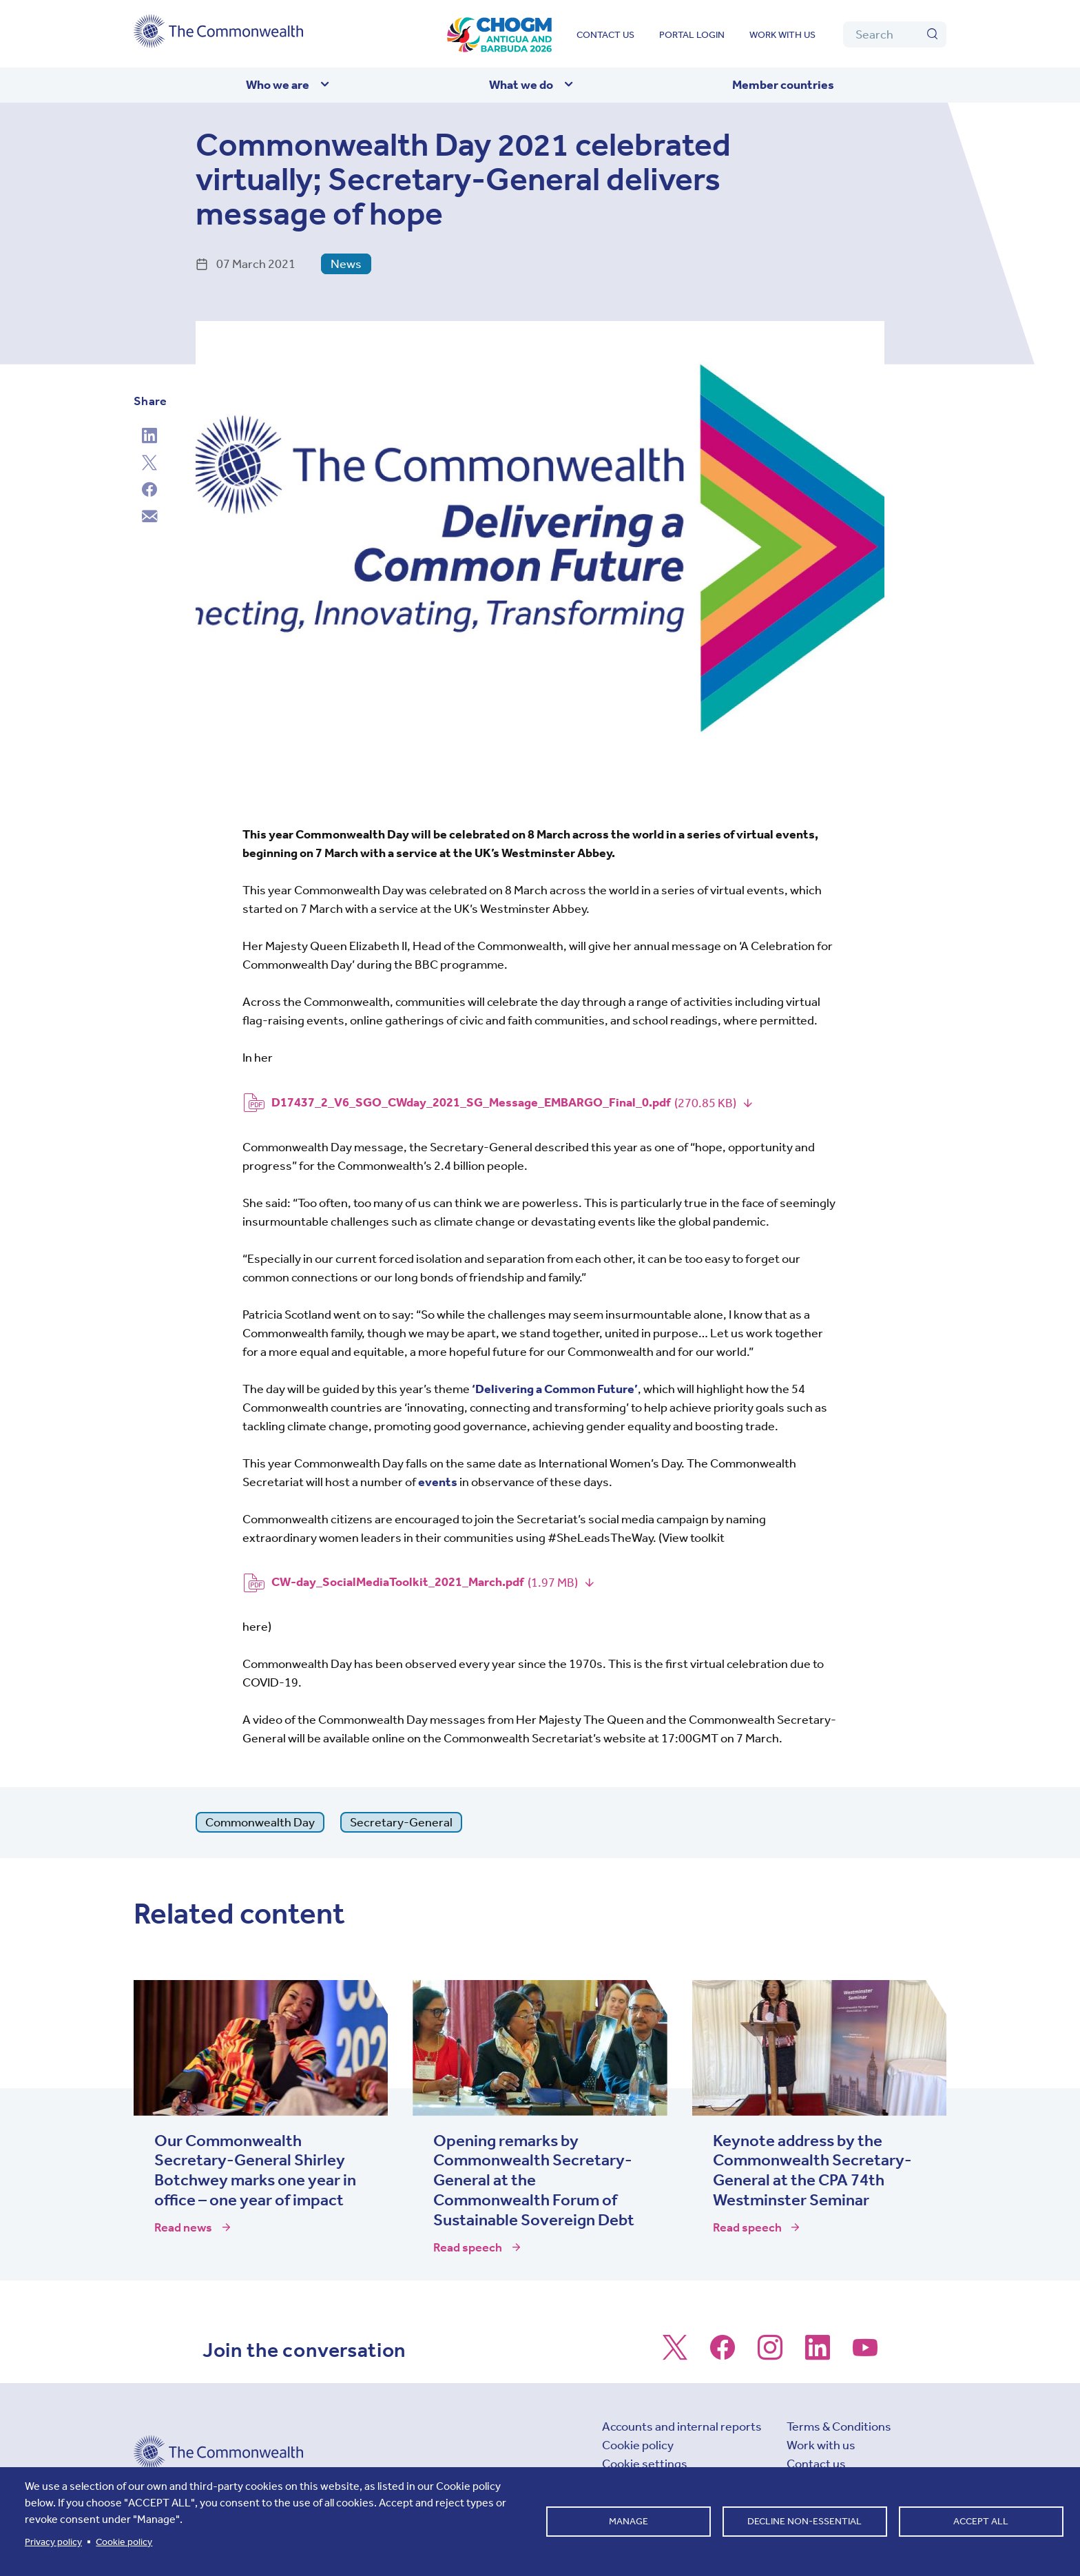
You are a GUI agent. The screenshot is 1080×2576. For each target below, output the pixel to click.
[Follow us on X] (675, 2354)
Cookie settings (644, 2463)
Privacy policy (53, 2542)
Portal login (692, 35)
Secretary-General (401, 1822)
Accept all (980, 2521)
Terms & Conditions (839, 2426)
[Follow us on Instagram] (770, 2354)
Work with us (782, 35)
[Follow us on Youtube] (865, 2354)
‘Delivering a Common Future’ (555, 1389)
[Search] (894, 34)
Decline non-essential (804, 2521)
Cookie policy (638, 2445)
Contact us (605, 35)
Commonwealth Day (260, 1822)
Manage (628, 2521)
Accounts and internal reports (682, 2426)
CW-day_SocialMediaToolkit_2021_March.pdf (397, 1581)
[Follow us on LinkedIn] (817, 2354)
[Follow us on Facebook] (722, 2354)
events (437, 1482)
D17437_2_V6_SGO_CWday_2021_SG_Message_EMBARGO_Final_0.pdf (470, 1102)
